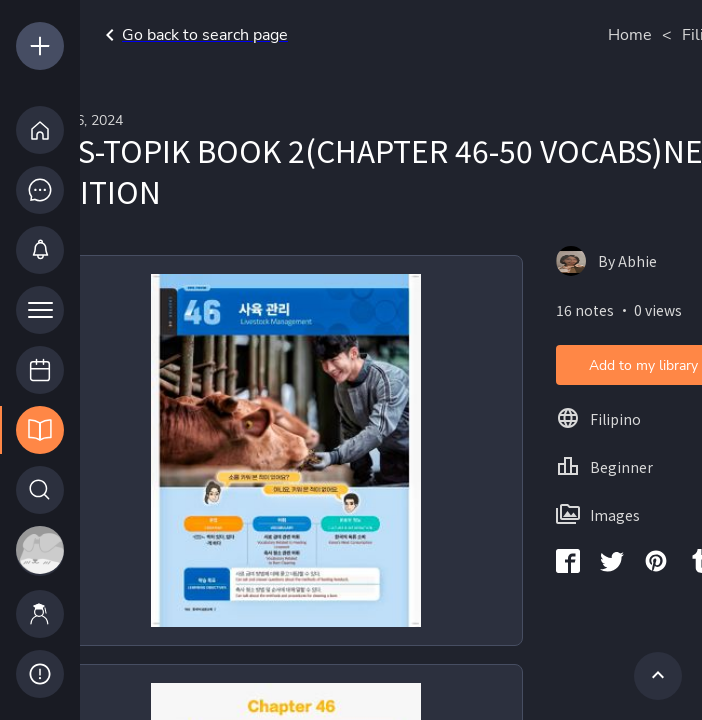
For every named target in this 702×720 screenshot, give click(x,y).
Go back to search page (193, 35)
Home (630, 35)
